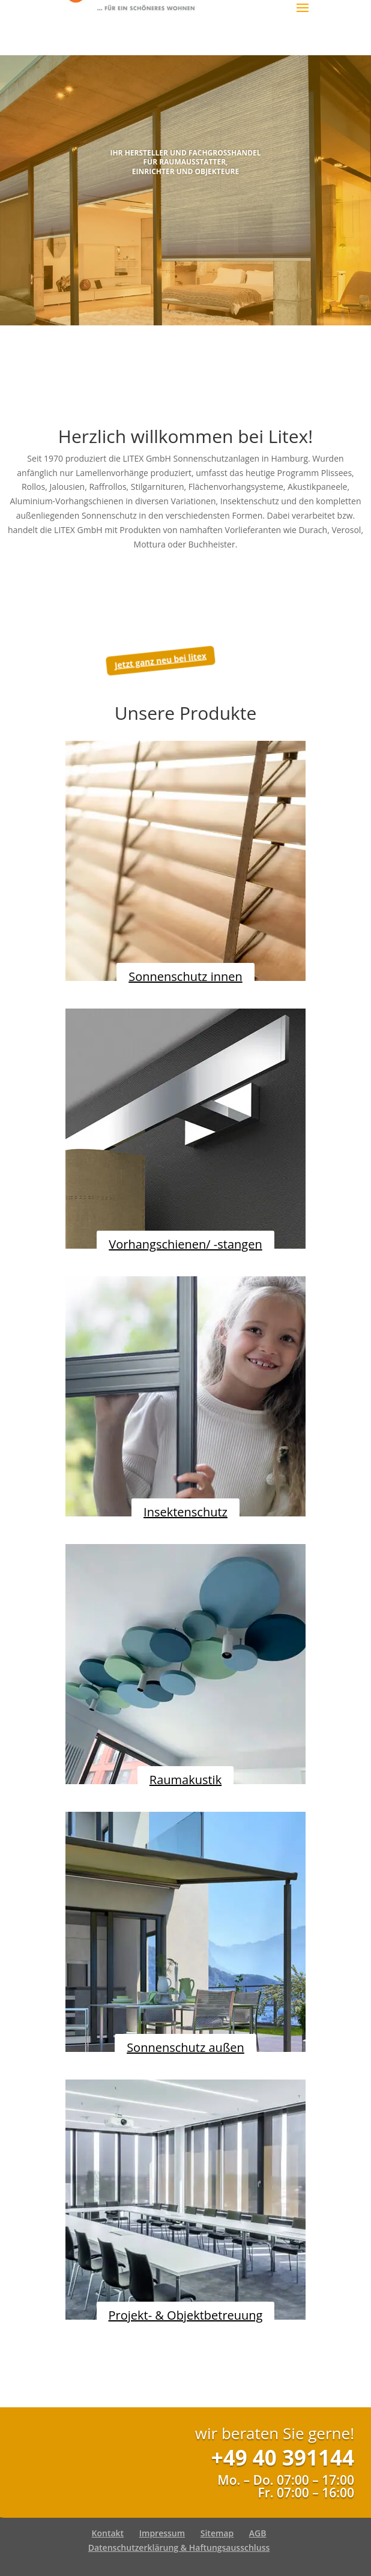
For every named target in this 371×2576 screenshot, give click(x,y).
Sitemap (217, 2533)
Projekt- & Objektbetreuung (186, 2315)
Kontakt (108, 2533)
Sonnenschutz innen (185, 976)
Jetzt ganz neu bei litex (160, 661)
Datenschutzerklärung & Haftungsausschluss (179, 2547)
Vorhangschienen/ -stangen (185, 1244)
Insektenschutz (185, 1512)
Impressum (162, 2533)
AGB (258, 2533)
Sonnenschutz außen (185, 2047)
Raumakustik (185, 1780)
